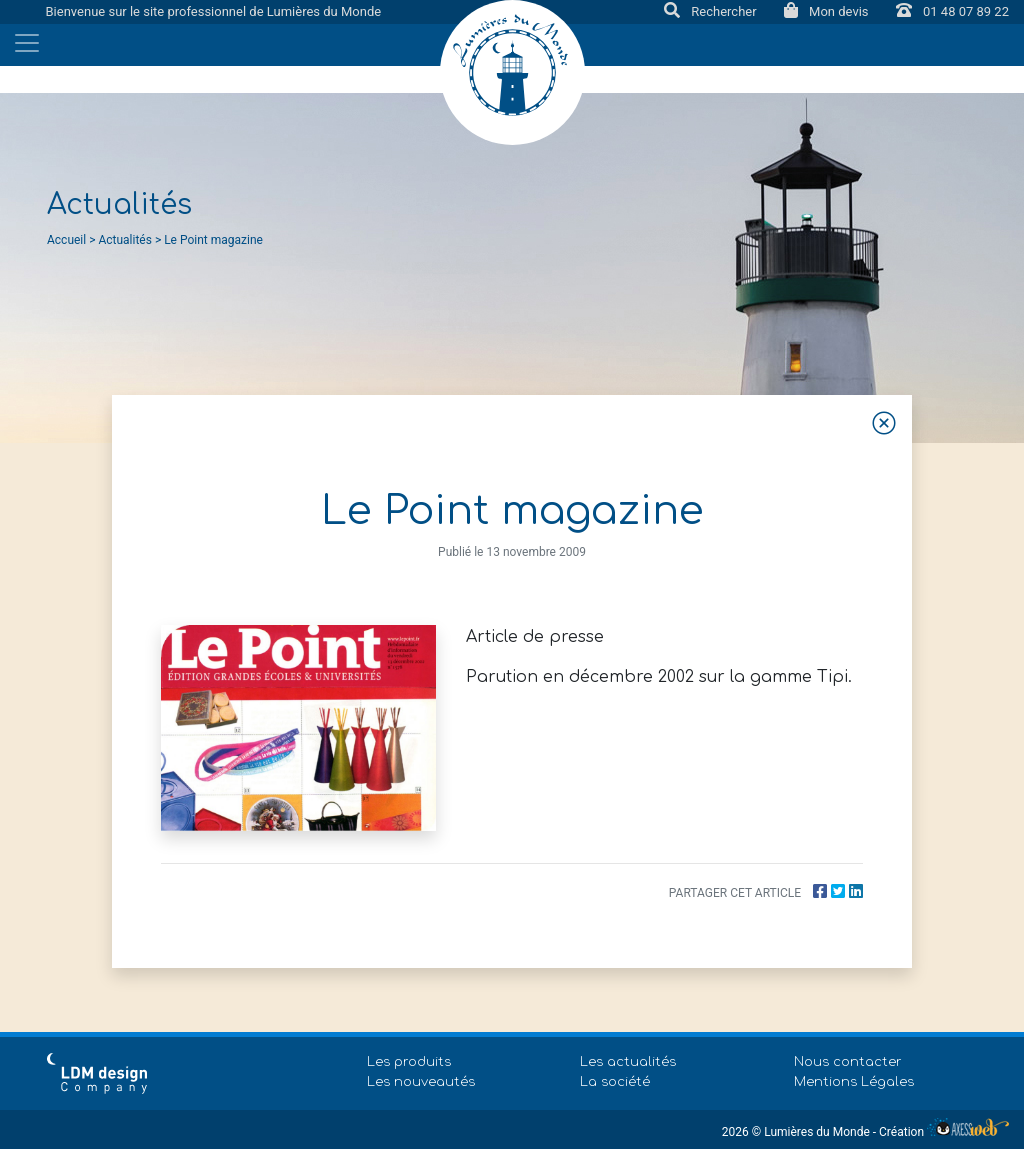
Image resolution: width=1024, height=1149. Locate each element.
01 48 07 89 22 (952, 11)
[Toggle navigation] (27, 43)
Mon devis (828, 11)
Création (944, 1132)
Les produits (409, 1062)
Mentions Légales (854, 1082)
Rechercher (712, 11)
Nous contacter (848, 1062)
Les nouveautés (421, 1082)
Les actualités (628, 1062)
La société (615, 1082)
